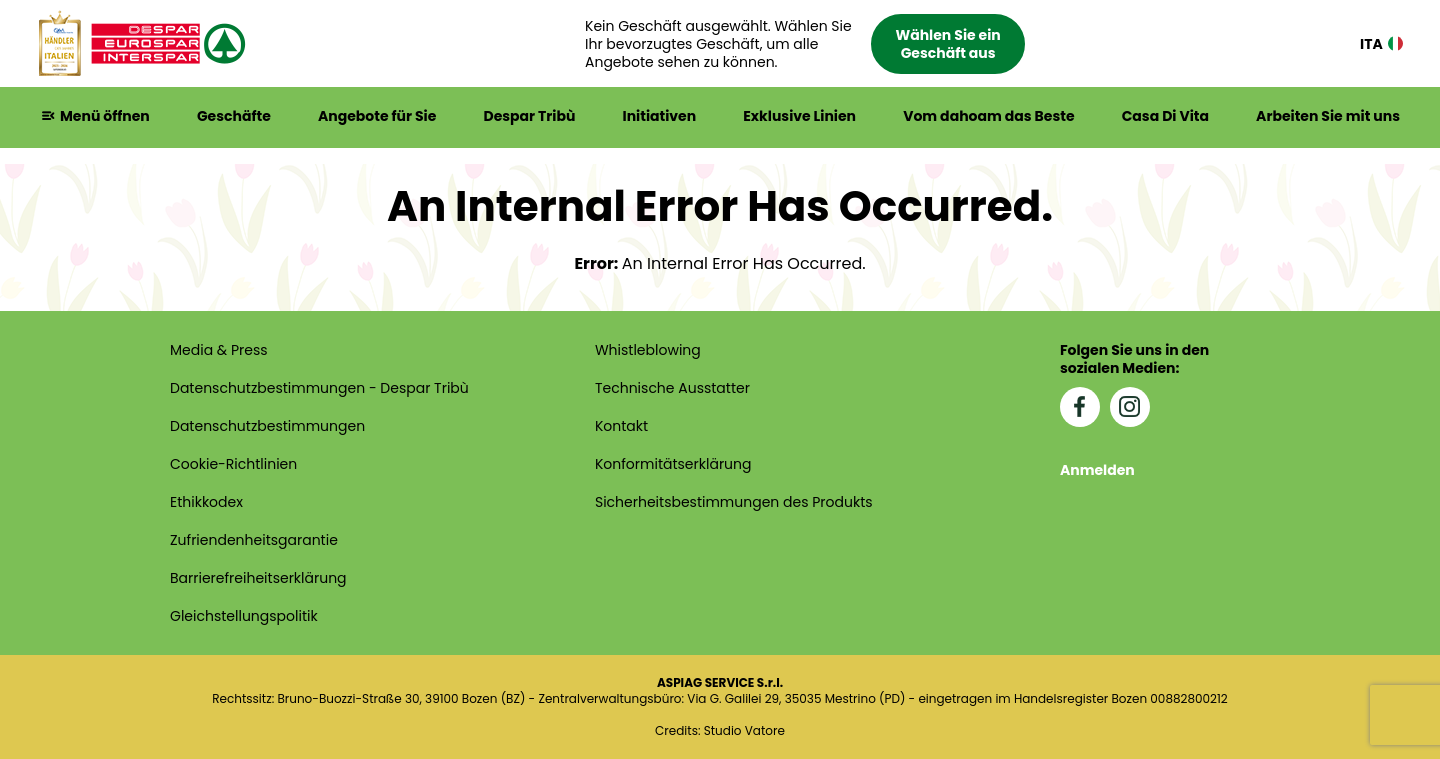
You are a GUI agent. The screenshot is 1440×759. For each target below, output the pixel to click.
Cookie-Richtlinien (233, 464)
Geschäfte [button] (234, 116)
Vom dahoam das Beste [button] (988, 116)
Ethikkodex (206, 502)
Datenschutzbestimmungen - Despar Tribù (319, 388)
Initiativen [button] (660, 116)
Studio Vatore (744, 731)
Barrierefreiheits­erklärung (258, 578)
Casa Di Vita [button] (1165, 116)
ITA (1381, 43)
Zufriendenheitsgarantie (254, 540)
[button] (805, 44)
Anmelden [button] (1097, 470)
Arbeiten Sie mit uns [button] (1328, 116)
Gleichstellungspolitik (244, 616)
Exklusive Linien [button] (799, 116)
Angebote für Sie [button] (377, 116)
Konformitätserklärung (673, 464)
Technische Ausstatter (672, 388)
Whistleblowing (648, 350)
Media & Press (219, 350)
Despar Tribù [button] (529, 116)
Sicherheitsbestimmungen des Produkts (734, 502)
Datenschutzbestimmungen (267, 426)
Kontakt (621, 426)
